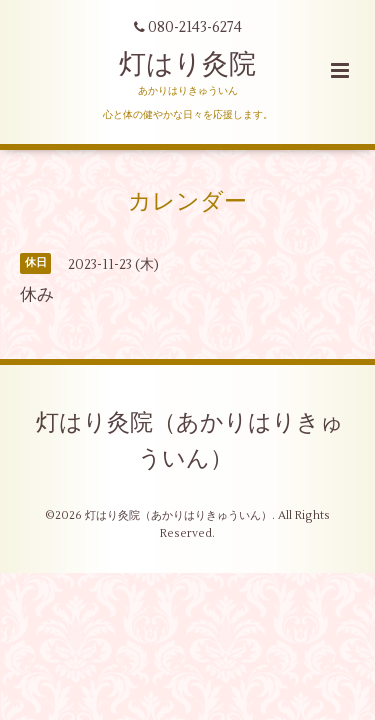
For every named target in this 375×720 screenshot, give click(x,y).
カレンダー (187, 201)
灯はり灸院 (187, 64)
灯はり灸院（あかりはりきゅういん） (190, 441)
